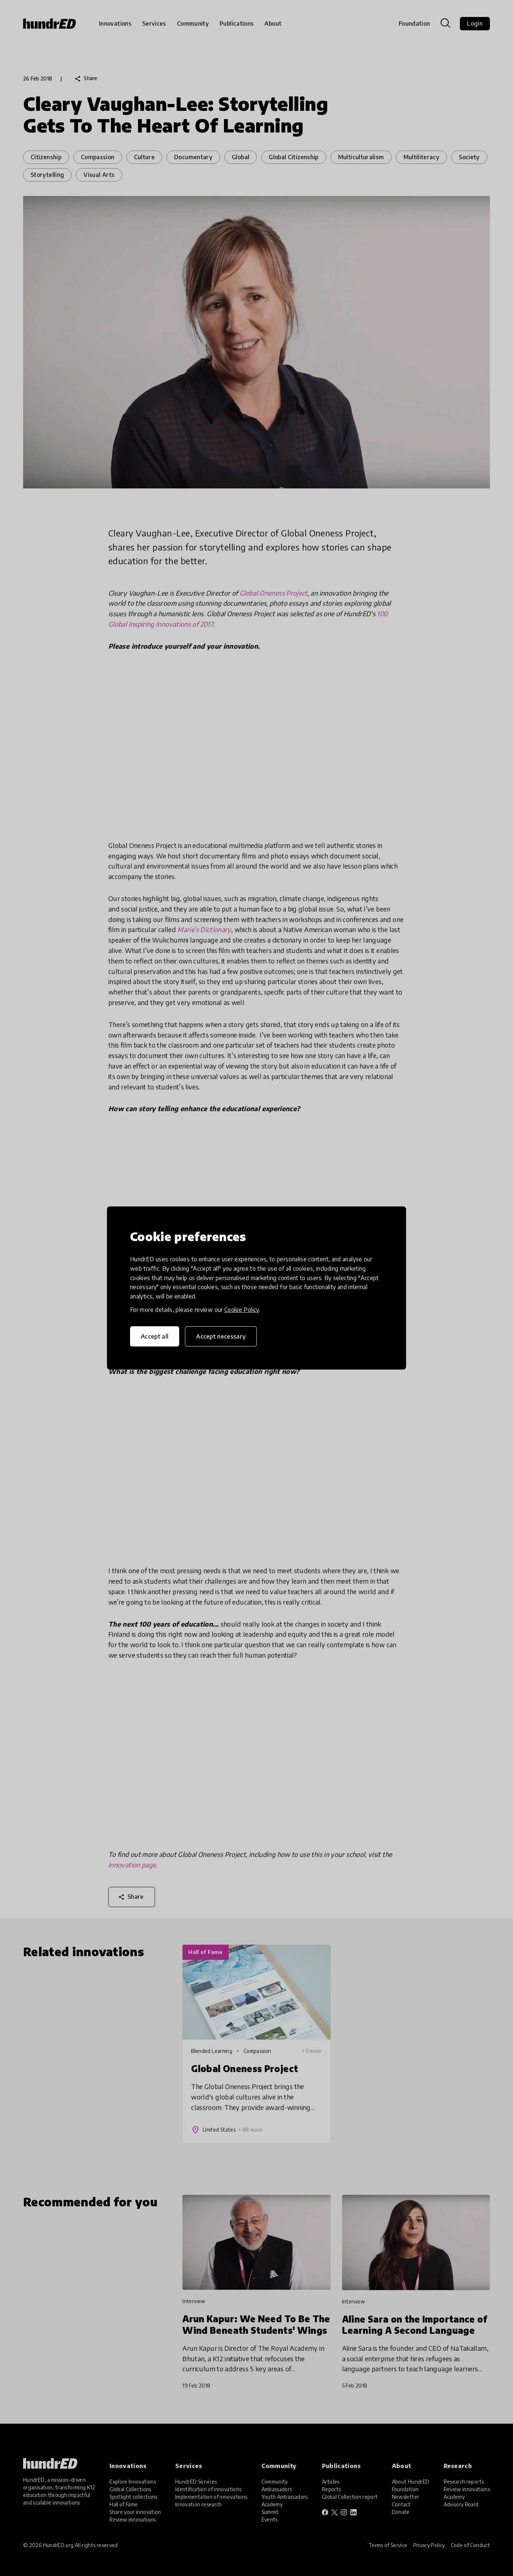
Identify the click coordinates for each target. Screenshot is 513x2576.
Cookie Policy (241, 1309)
